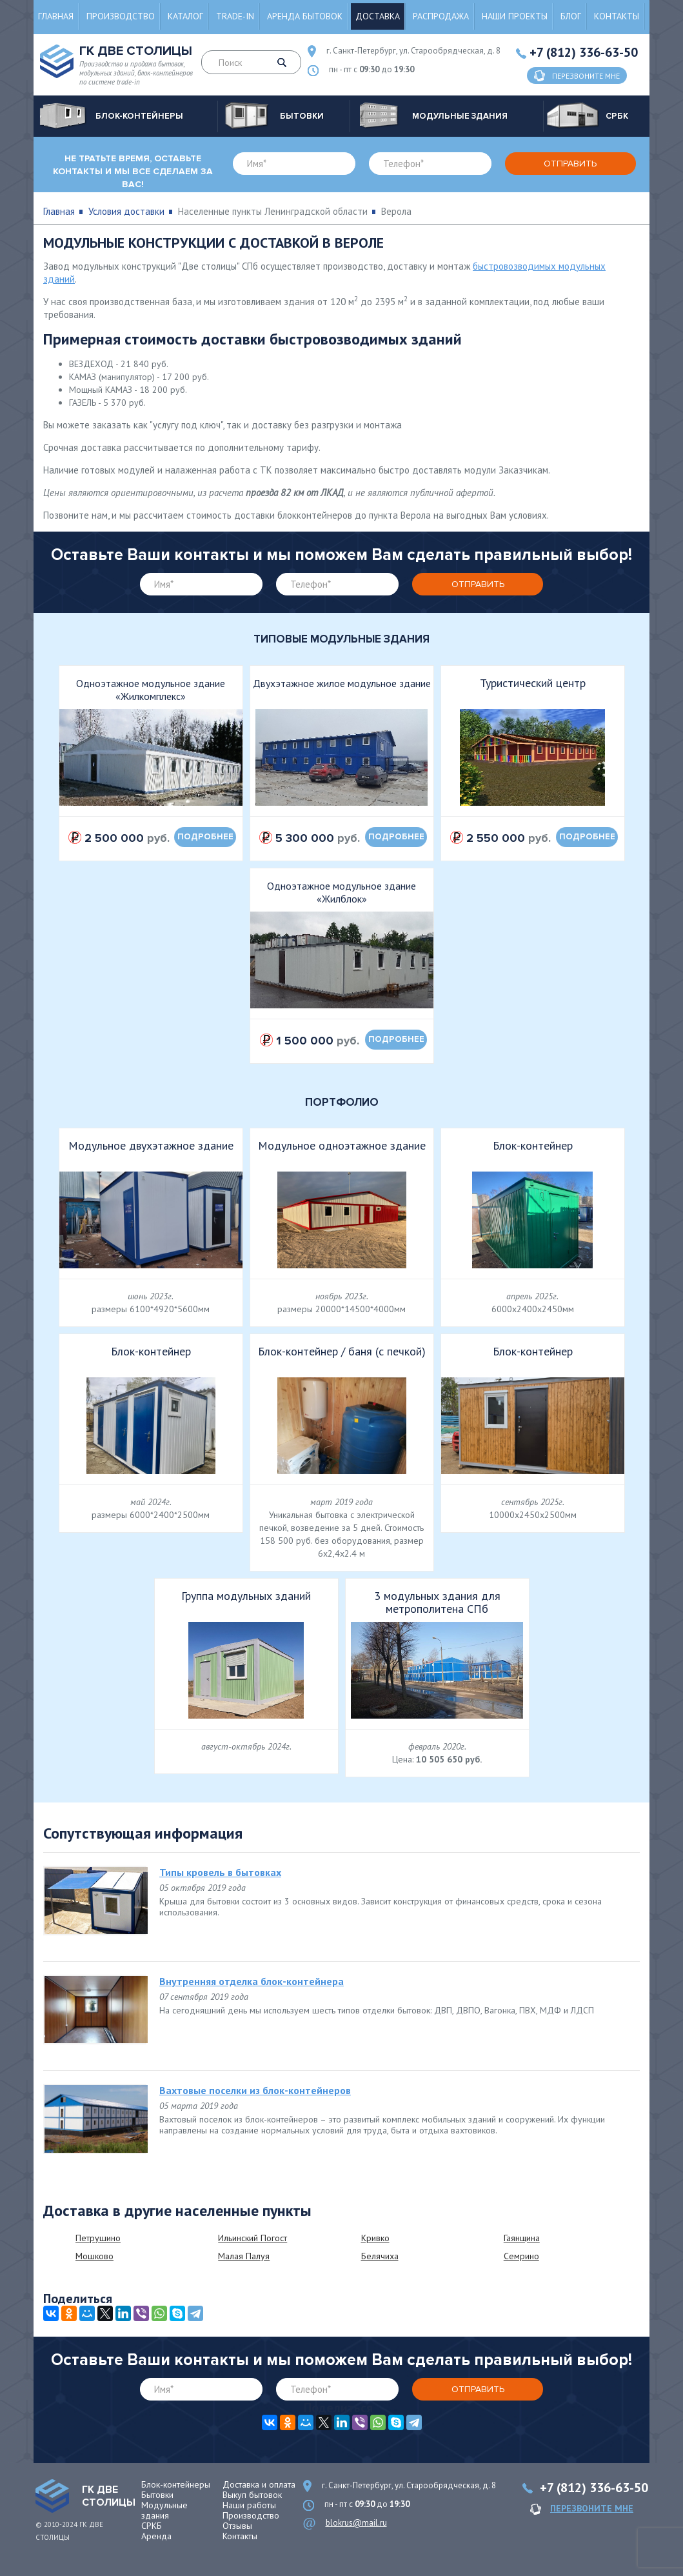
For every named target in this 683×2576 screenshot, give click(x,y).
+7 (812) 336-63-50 (584, 52)
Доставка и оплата (259, 2484)
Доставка (377, 16)
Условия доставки (126, 211)
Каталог (185, 16)
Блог (570, 16)
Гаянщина (522, 2238)
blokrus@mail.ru (356, 2522)
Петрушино (98, 2238)
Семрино (521, 2256)
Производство (120, 16)
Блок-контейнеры (175, 2484)
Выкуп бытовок (252, 2495)
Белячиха (380, 2256)
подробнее (205, 837)
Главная (56, 16)
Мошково (94, 2256)
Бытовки (157, 2495)
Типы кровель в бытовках (220, 1872)
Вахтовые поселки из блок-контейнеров (255, 2090)
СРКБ (151, 2526)
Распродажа (441, 16)
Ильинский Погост (252, 2238)
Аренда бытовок (304, 16)
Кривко (375, 2238)
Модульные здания (164, 2510)
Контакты (616, 16)
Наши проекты (515, 16)
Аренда (156, 2536)
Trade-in (235, 16)
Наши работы (249, 2505)
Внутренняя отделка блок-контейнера (251, 1981)
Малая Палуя (244, 2256)
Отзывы (237, 2526)
